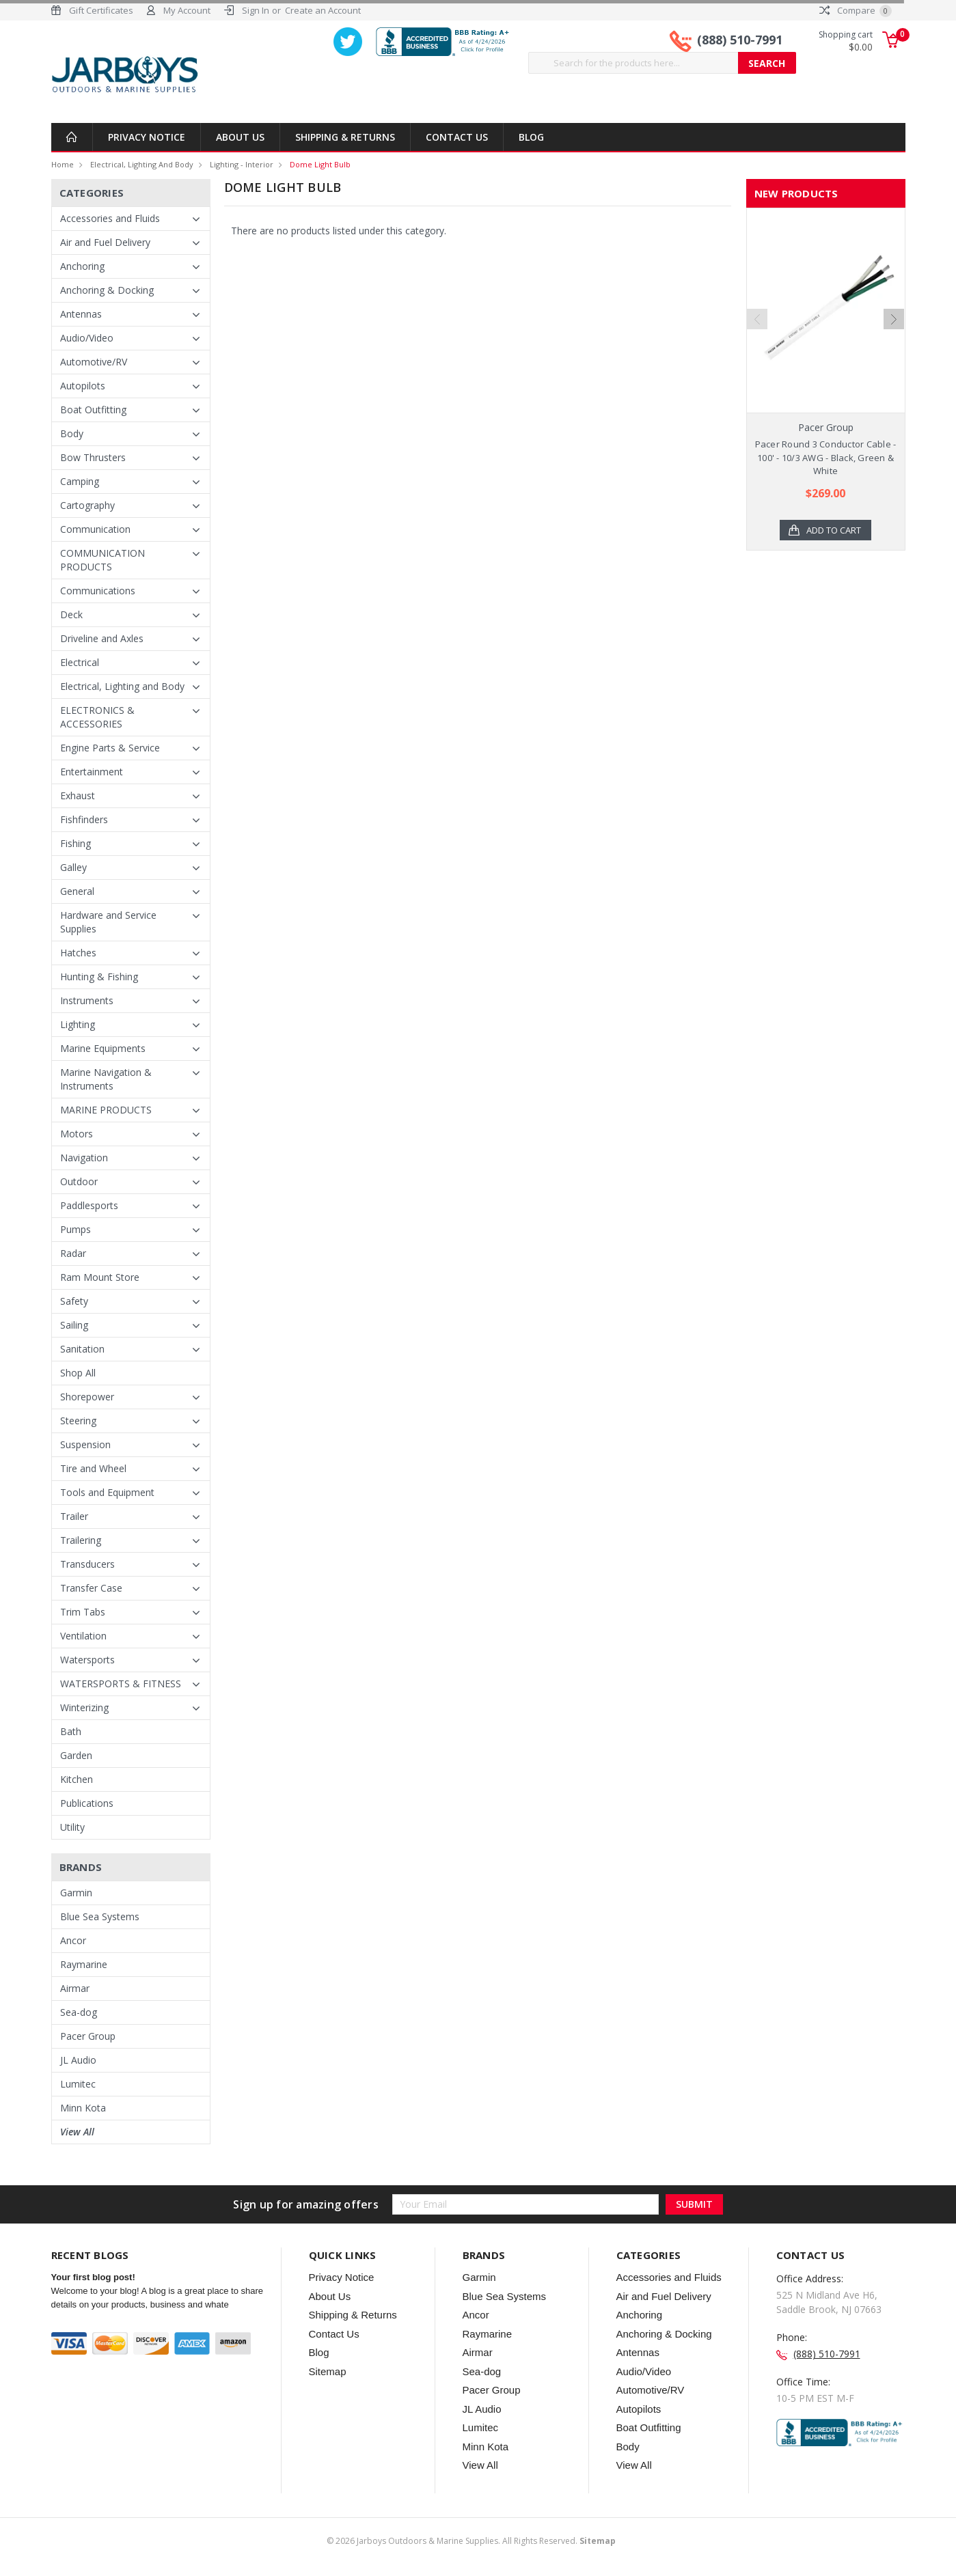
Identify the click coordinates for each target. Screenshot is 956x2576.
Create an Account (323, 10)
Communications (97, 590)
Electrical (79, 662)
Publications (86, 1803)
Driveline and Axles (102, 638)
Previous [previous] (757, 351)
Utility (72, 1826)
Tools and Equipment (107, 1492)
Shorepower (87, 1396)
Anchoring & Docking (107, 289)
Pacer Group (87, 2036)
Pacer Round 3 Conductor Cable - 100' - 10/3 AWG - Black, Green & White (826, 457)
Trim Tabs (82, 1611)
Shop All (78, 1372)
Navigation (84, 1157)
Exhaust (77, 795)
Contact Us (457, 136)
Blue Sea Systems (99, 1916)
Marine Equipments (103, 1048)
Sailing (74, 1324)
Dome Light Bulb (320, 164)
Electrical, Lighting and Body (141, 164)
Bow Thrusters (93, 457)
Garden (76, 1755)
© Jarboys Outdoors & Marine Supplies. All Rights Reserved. (471, 2541)
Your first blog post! (93, 2277)
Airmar (75, 1988)
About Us (240, 136)
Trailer (74, 1516)
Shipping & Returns (345, 136)
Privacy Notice (146, 136)
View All (77, 2131)
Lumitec (78, 2083)
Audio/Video (86, 337)
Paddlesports (89, 1205)
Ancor (73, 1940)
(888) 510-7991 (739, 39)
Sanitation (82, 1348)
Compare (855, 10)
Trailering (80, 1540)
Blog (531, 136)
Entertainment (91, 771)
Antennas (81, 313)
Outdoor (79, 1181)
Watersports (87, 1659)
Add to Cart (833, 530)
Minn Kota (83, 2107)
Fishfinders (84, 819)
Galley (73, 867)
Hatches (78, 952)
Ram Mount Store (99, 1277)
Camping (79, 481)
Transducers (87, 1563)
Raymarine (83, 1964)
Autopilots (82, 385)
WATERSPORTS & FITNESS (120, 1683)
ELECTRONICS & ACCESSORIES (97, 717)
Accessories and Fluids (110, 218)
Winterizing (84, 1707)
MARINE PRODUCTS (106, 1109)
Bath (70, 1731)
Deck (71, 614)
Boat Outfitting (93, 409)
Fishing (75, 843)
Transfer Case (91, 1587)
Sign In (255, 10)
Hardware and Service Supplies (108, 922)
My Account (186, 10)
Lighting (77, 1024)
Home (62, 164)
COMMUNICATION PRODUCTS (102, 559)
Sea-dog (78, 2012)
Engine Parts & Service (110, 747)
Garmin (76, 1892)
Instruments (86, 1000)
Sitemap (327, 2371)
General (77, 891)
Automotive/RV (93, 361)
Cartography (87, 505)
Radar (73, 1253)
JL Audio (78, 2059)
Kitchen (76, 1779)
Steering (78, 1420)
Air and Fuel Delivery (105, 242)
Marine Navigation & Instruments (106, 1079)
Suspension (85, 1444)
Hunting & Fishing (99, 976)
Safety (74, 1300)
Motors (76, 1133)
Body (71, 433)
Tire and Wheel (93, 1468)
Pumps (75, 1229)
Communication (95, 529)
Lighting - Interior (241, 164)
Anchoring (82, 266)
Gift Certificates (101, 10)
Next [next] (894, 351)
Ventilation (83, 1635)
